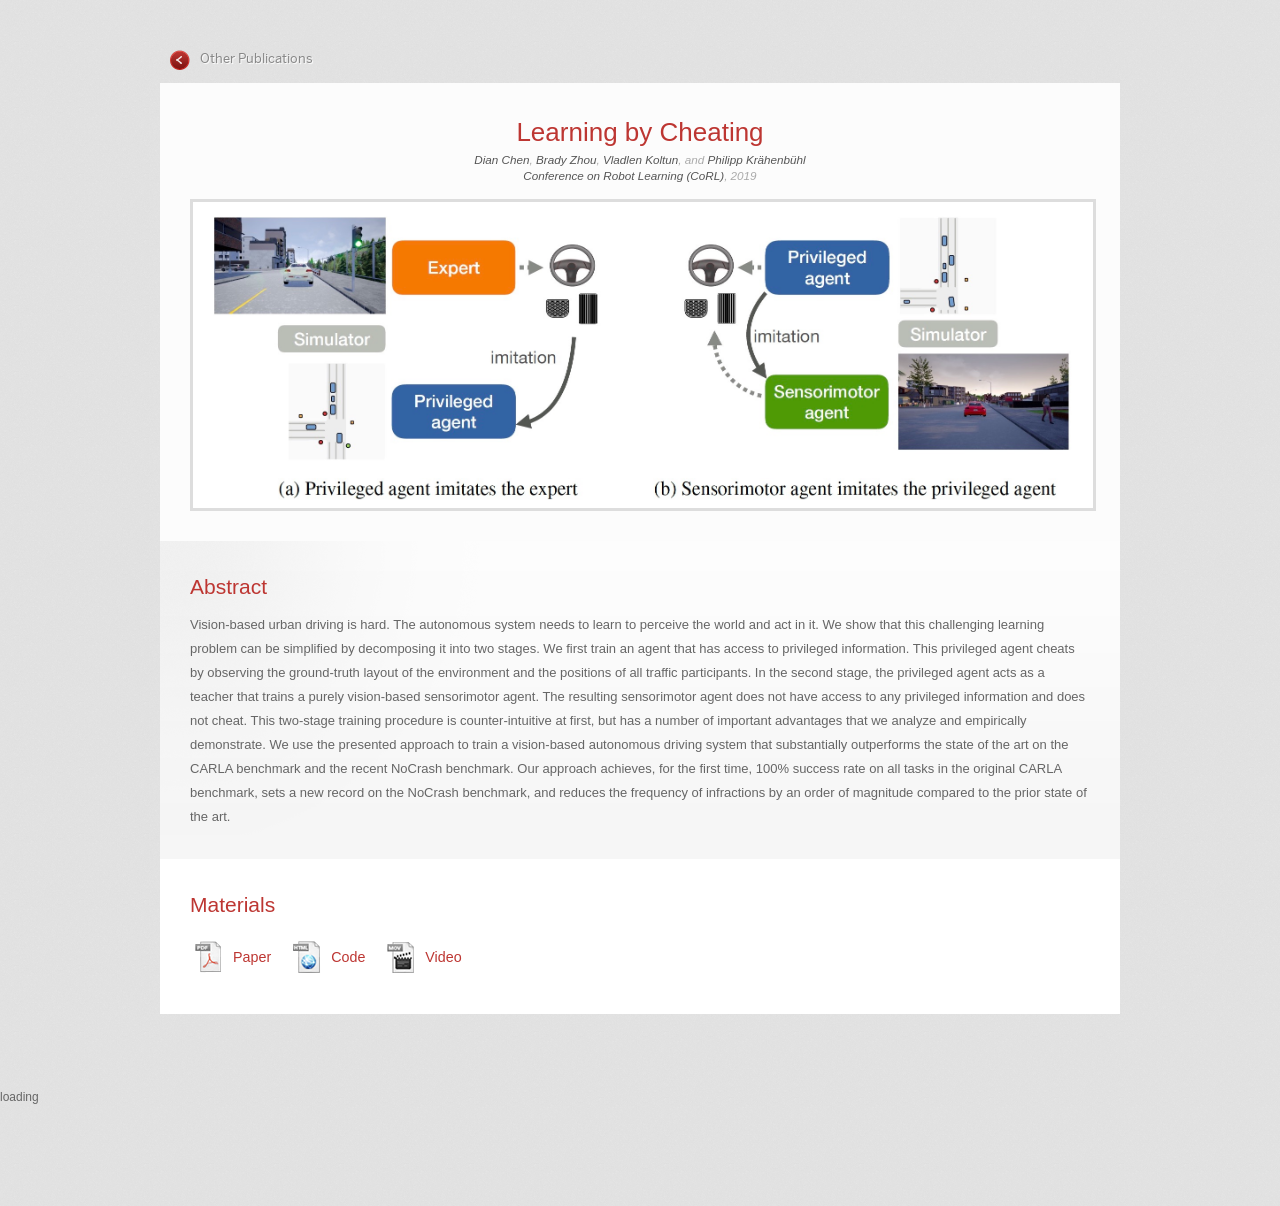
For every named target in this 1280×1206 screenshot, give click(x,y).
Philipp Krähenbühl (757, 159)
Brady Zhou (566, 159)
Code (348, 957)
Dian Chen (501, 159)
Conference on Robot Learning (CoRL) (623, 175)
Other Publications (255, 58)
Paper (252, 957)
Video (443, 957)
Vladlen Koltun (640, 159)
